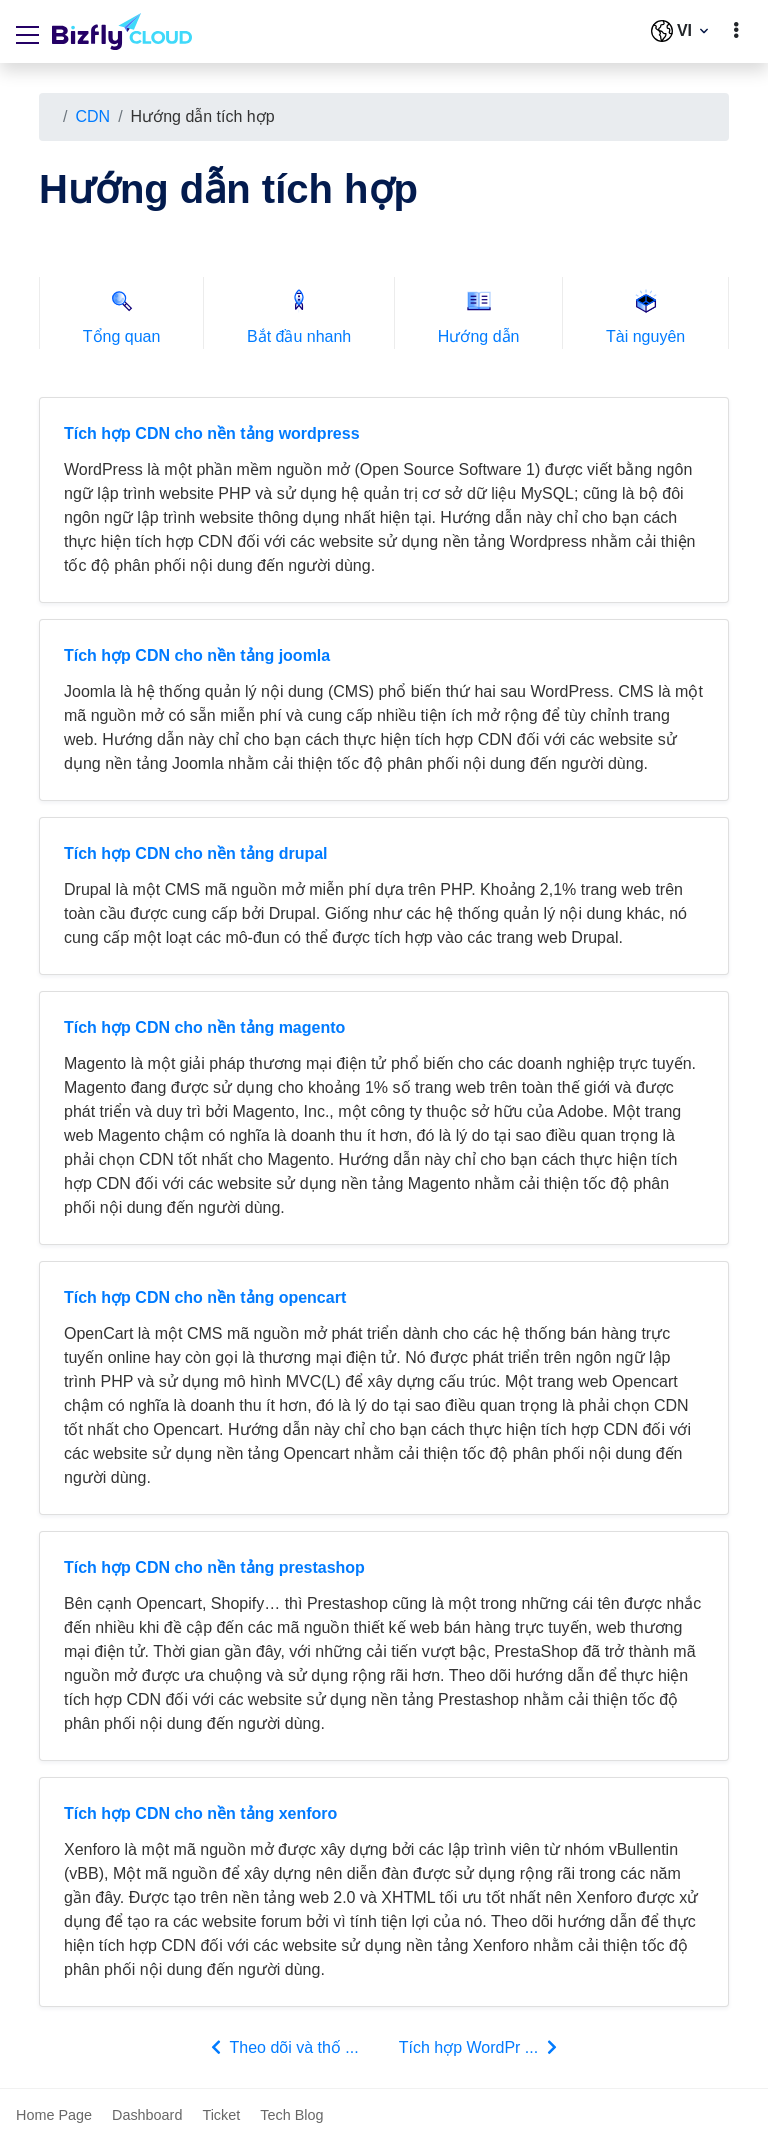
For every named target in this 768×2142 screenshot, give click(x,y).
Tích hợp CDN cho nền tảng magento (204, 1027)
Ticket (221, 2115)
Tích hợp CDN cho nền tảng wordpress (212, 433)
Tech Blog (291, 2115)
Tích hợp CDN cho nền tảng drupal (196, 853)
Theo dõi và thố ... (282, 2047)
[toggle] (736, 31)
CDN (92, 116)
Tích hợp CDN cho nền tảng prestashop (214, 1567)
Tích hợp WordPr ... (480, 2047)
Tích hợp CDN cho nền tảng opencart (205, 1297)
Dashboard (147, 2115)
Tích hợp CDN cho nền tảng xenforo (200, 1813)
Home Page (54, 2115)
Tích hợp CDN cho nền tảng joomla (197, 655)
